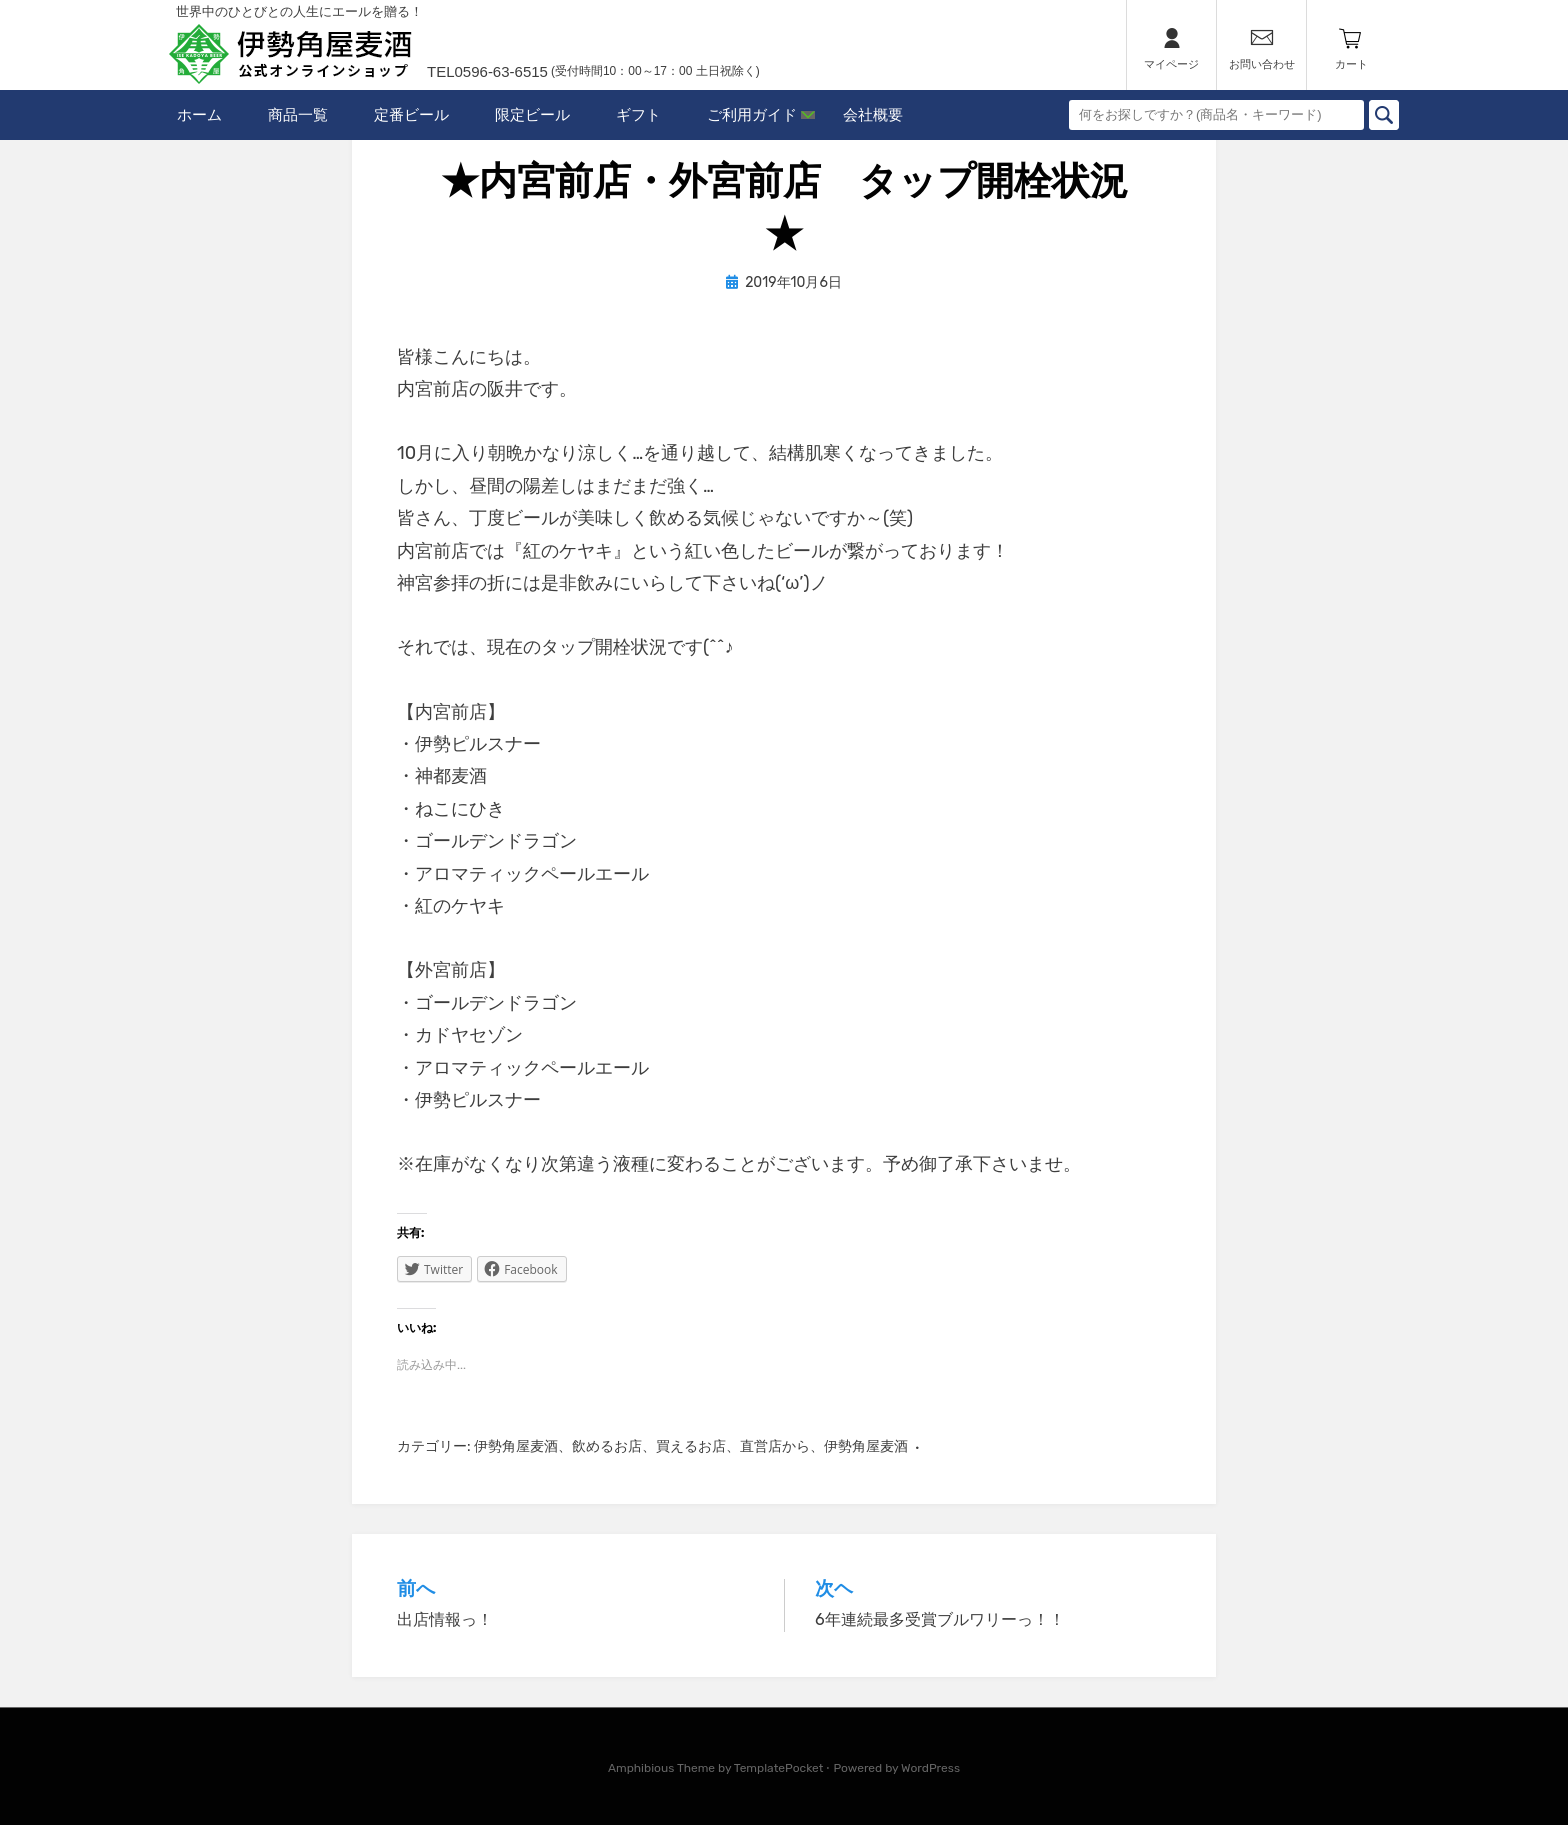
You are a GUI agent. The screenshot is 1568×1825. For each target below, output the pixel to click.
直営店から (775, 1446)
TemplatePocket (779, 1768)
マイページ (1171, 64)
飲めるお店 (607, 1446)
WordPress (930, 1768)
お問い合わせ (1262, 64)
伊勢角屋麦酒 (516, 1446)
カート (1351, 64)
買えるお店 (691, 1446)
